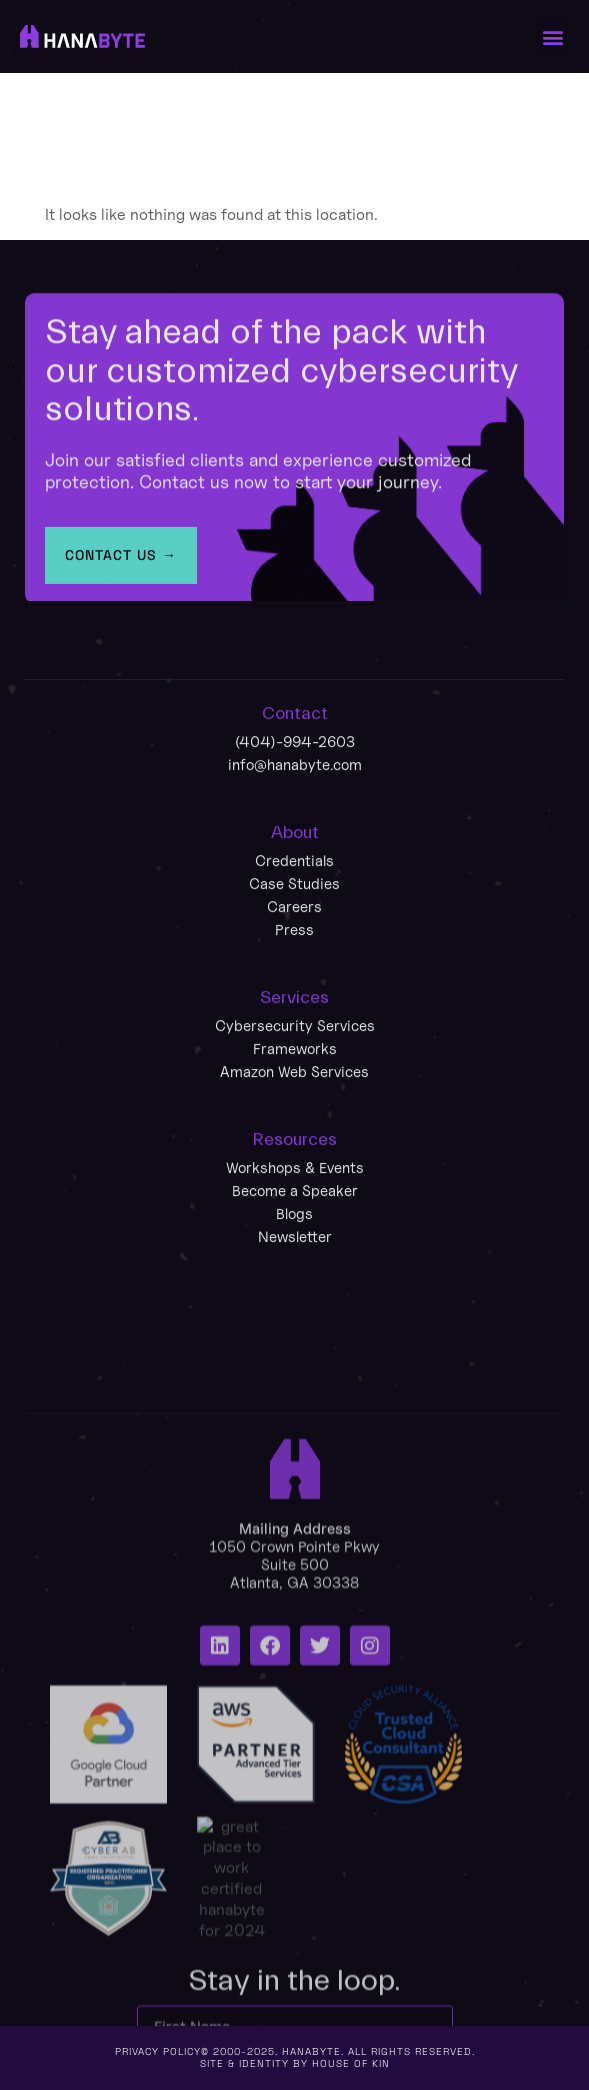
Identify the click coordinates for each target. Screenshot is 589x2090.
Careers (294, 1019)
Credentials (294, 973)
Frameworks (295, 1161)
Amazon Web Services (294, 1184)
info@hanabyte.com (295, 877)
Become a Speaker (295, 1303)
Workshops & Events (295, 1280)
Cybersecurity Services (295, 1138)
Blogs (294, 1326)
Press (294, 1042)
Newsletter (295, 1349)
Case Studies (294, 996)
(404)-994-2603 (295, 854)
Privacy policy (158, 2051)
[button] (552, 36)
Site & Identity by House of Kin (295, 2063)
